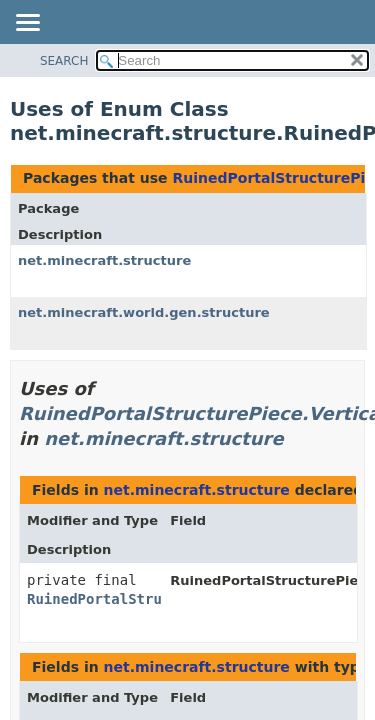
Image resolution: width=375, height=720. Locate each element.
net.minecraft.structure (104, 260)
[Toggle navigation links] (27, 24)
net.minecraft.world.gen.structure (144, 312)
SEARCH (64, 61)
